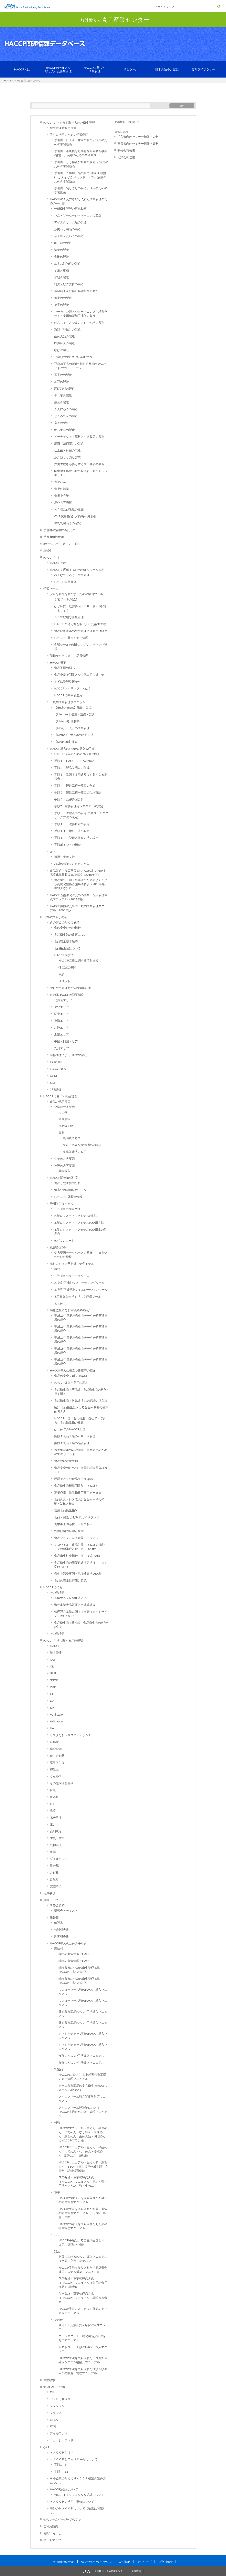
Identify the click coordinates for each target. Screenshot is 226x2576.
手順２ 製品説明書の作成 (72, 767)
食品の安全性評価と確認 (70, 1580)
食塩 (53, 1790)
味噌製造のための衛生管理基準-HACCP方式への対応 (80, 1969)
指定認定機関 (67, 967)
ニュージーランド (61, 2440)
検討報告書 (61, 1929)
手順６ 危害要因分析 (69, 799)
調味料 (58, 1948)
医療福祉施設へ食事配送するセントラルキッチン (80, 473)
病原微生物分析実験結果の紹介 (70, 1310)
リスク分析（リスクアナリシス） (72, 1735)
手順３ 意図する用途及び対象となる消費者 (80, 776)
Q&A (46, 2447)
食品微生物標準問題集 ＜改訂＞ (76, 1485)
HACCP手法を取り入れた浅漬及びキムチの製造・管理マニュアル (83, 2371)
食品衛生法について (67, 948)
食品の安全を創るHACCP (71, 1375)
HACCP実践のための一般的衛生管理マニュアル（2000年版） (78, 908)
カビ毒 (63, 1112)
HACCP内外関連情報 (68, 1196)
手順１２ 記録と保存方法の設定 (76, 837)
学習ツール (50, 588)
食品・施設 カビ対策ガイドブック (76, 1517)
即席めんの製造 (64, 343)
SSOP (54, 1680)
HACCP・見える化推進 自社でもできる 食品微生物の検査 (80, 1420)
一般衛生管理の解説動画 (70, 208)
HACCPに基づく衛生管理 (71, 637)
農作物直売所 (63, 502)
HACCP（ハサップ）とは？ (72, 688)
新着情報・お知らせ (126, 121)
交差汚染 (56, 1886)
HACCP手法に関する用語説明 (63, 1640)
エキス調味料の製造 (67, 263)
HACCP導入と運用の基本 (71, 1382)
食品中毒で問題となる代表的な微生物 (79, 674)
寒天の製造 (61, 423)
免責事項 (49, 1893)
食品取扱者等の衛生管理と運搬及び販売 (80, 631)
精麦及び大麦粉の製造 (69, 284)
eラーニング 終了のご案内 (61, 543)
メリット (64, 981)
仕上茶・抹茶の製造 (67, 450)
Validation (56, 1721)
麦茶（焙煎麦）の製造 (69, 443)
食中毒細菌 (57, 1755)
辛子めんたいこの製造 (69, 236)
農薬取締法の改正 (74, 1151)
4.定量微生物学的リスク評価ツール (77, 1296)
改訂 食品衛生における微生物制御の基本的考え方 (81, 1409)
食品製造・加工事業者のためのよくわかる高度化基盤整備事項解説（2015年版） (78, 872)
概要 (57, 1269)
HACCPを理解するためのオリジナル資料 (77, 569)
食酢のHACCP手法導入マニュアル (81, 2055)
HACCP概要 (58, 662)
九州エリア (61, 1048)
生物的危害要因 (64, 1158)
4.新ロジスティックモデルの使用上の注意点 (80, 1231)
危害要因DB (58, 1247)
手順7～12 (61, 2471)
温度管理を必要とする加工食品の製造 (79, 464)
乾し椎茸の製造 (64, 429)
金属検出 (56, 1742)
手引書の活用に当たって (59, 530)
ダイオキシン (59, 1858)
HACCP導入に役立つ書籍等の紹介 (73, 1370)
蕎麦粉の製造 (63, 298)
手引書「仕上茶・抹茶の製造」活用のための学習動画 (80, 142)
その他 (58, 2319)
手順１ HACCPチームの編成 (74, 760)
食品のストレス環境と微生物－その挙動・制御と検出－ (79, 1501)
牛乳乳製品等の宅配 (67, 523)
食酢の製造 (61, 256)
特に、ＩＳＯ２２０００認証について (79, 2494)
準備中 (47, 550)
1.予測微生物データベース (71, 1275)
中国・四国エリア (66, 1041)
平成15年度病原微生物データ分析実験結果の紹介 (81, 1317)
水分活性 (56, 1817)
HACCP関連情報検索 (64, 1177)
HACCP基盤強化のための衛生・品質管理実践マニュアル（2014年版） (78, 897)
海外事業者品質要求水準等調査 (74, 1604)
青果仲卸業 (61, 488)
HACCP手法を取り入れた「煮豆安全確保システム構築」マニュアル (83, 2269)
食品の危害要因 (60, 1101)
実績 (61, 974)
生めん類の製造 (64, 336)
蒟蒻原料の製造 (64, 388)
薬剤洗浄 (56, 1831)
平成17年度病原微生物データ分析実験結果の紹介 (81, 1339)
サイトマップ (166, 6)
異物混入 (64, 1170)
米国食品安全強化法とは (70, 1598)
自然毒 (54, 1879)
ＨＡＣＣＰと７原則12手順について (73, 2459)
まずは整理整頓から (67, 681)
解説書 (58, 1922)
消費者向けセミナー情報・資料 (138, 136)
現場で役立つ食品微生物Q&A (73, 1478)
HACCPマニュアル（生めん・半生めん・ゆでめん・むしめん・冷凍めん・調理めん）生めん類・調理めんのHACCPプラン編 (83, 2134)
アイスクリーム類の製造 (70, 222)
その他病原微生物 (61, 1783)
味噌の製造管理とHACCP (75, 1954)
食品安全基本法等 (66, 941)
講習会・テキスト (66, 1910)
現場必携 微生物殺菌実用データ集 (77, 1492)
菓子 (57, 2192)
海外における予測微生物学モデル (72, 1263)
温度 (53, 1810)
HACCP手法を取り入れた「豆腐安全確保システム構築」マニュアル (83, 2360)
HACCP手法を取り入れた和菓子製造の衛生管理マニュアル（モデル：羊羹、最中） (83, 2213)
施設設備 (56, 1749)
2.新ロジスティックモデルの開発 (76, 1215)
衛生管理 (56, 1652)
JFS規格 (55, 1089)
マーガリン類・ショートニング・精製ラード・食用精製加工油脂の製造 (80, 313)
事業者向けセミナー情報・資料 (138, 143)
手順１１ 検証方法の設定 (72, 831)
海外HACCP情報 (54, 2387)
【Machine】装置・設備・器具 (74, 714)
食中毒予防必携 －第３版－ (73, 1524)
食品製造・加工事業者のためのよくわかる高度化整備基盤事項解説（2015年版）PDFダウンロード (81, 884)
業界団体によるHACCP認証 (68, 1055)
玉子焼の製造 (63, 374)
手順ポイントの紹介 (67, 844)
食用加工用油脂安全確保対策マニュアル (82, 2327)
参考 (53, 851)
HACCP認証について (64, 2489)
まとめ (58, 1303)
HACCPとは (51, 557)
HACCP (55, 1645)
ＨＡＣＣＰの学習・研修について (72, 2501)
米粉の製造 (61, 277)
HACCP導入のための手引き (68, 1943)
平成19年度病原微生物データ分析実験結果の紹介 (81, 1361)
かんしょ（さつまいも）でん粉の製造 (79, 322)
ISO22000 (56, 1062)
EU (52, 2392)
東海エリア (61, 1020)
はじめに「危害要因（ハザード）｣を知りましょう (80, 608)
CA (52, 1700)
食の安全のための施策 (64, 922)
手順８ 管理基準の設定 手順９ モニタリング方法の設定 (81, 815)
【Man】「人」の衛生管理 (71, 728)
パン (57, 2235)
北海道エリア (63, 1000)
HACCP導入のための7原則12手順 (72, 748)
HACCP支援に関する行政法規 (78, 960)
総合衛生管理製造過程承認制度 (70, 988)
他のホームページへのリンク (62, 2519)
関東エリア (61, 1013)
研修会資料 (57, 1905)
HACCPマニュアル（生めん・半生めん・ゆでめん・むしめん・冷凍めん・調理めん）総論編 (83, 2151)
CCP (53, 1659)
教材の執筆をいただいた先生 (73, 863)
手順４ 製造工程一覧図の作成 (74, 785)
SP (52, 1707)
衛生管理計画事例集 (63, 128)
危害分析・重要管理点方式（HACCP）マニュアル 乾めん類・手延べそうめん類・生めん (83, 2181)
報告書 (54, 1917)
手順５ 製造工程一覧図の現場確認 (77, 792)
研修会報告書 (126, 150)
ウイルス (56, 1776)
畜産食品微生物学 (66, 1510)
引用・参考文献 (64, 856)
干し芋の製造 (63, 395)
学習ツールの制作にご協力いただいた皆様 (80, 646)
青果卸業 (60, 482)
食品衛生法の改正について (72, 934)
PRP (53, 1687)
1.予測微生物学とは (67, 1209)
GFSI (53, 1075)
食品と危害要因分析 (67, 1183)
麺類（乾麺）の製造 (67, 329)
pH (52, 1803)
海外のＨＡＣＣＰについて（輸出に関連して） (78, 2510)
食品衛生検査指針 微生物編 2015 (77, 1555)
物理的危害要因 (64, 1165)
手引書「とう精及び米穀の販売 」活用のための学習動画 (81, 164)
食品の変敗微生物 (66, 1461)
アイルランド (59, 2433)
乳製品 (58, 2069)
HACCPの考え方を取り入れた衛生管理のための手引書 (78, 201)
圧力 (53, 1824)
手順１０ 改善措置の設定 (72, 824)
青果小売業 (61, 495)
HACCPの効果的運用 (68, 695)
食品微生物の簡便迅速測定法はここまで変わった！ (80, 1564)
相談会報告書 (126, 157)
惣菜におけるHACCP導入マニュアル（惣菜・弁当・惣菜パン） (83, 2258)
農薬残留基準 (72, 1138)
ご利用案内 (50, 2526)
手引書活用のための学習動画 (69, 134)
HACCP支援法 (63, 955)
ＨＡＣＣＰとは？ (61, 2452)
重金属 (54, 1865)
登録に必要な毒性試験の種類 (82, 1145)
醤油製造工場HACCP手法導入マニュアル (83, 2013)
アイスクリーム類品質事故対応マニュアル (82, 2098)
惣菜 (57, 2251)
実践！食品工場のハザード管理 (74, 1436)
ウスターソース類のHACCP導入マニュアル (83, 1991)
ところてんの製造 (66, 416)
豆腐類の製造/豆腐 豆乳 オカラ (74, 357)
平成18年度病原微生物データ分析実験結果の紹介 (81, 1350)
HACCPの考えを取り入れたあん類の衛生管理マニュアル (83, 2226)
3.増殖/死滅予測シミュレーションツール (81, 1289)
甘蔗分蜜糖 (61, 270)
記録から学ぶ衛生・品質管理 (69, 655)
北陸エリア (61, 1027)
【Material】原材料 (66, 721)
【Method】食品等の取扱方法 (73, 735)
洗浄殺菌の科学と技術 (69, 1531)
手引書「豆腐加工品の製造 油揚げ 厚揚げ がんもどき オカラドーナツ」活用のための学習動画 (80, 177)
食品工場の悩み (64, 667)
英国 (53, 2426)
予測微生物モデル (61, 1203)
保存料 (54, 1797)
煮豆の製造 (61, 402)
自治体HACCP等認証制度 (67, 994)
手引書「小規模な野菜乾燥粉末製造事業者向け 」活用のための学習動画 (80, 153)
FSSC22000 (58, 1068)
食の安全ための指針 (67, 927)
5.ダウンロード (64, 1240)
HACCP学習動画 (65, 582)
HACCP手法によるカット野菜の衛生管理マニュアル (83, 2311)
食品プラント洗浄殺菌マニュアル (76, 1538)
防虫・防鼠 (57, 1838)
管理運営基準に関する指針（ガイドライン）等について (80, 1613)
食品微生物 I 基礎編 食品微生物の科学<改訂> (81, 1624)
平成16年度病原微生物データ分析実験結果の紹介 (81, 1328)
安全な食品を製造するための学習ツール (76, 594)
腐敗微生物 (57, 1762)
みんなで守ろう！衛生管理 (72, 575)
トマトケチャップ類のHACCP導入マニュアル (83, 2035)
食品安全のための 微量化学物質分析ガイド (80, 1470)
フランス (56, 2412)
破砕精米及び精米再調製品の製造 (76, 291)
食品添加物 (66, 1126)
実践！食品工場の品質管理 (72, 1443)
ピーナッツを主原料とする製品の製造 (79, 436)
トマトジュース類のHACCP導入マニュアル (83, 2349)
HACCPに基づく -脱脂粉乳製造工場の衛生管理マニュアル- (82, 2076)
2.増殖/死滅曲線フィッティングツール (79, 1282)
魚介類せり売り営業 (67, 457)
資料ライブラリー (55, 1900)
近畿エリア (61, 1034)
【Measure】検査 (65, 741)
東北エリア (61, 1007)
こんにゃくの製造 (66, 409)
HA (52, 1728)
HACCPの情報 (53, 1587)
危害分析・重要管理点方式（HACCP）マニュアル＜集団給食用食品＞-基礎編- (83, 2282)
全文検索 (49, 2380)
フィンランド (59, 2406)
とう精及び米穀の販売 (69, 509)
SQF (53, 1082)
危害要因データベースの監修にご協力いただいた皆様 (80, 1254)
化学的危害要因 (64, 1107)
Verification (57, 1714)
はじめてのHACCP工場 (69, 1429)
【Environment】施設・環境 (72, 707)
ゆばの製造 (61, 350)
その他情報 (57, 1592)
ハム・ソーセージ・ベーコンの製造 (77, 215)
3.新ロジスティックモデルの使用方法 (79, 1222)
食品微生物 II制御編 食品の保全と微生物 (81, 1400)
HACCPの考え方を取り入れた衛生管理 (69, 122)
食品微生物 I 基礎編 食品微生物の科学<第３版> (81, 1391)
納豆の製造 (61, 381)
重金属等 (64, 1119)
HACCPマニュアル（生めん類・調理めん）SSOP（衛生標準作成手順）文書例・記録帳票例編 (83, 2166)
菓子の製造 (61, 304)
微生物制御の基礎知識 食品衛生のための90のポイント (80, 1452)
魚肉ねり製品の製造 (67, 229)
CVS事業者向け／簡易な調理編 (75, 516)
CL (52, 1666)
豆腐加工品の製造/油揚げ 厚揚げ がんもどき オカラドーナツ (80, 366)
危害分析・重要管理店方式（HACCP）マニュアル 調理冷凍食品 (83, 2298)
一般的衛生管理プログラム (67, 702)
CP (52, 1694)
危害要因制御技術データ (70, 1190)
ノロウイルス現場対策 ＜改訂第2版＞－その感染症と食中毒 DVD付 (80, 1547)
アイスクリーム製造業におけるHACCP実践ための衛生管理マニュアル (83, 2112)
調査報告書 (61, 1936)
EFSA (54, 2419)
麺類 (57, 2122)
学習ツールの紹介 (66, 599)
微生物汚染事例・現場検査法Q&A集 (78, 1573)
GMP (53, 1673)
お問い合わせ (52, 2533)
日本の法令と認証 (55, 917)
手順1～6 (60, 2464)
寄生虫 (54, 1769)
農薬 (61, 1132)
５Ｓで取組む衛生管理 (69, 617)
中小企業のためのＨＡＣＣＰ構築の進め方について (78, 2480)
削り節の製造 (63, 243)
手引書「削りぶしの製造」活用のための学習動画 (80, 190)
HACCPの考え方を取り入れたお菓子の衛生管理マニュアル (83, 2200)
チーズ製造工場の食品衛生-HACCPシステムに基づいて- (83, 2087)
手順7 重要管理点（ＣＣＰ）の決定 (78, 806)
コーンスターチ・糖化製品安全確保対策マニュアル (82, 2338)
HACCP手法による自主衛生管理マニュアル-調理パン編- (83, 2242)
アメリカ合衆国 (60, 2399)
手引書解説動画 (53, 537)
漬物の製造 (61, 249)
